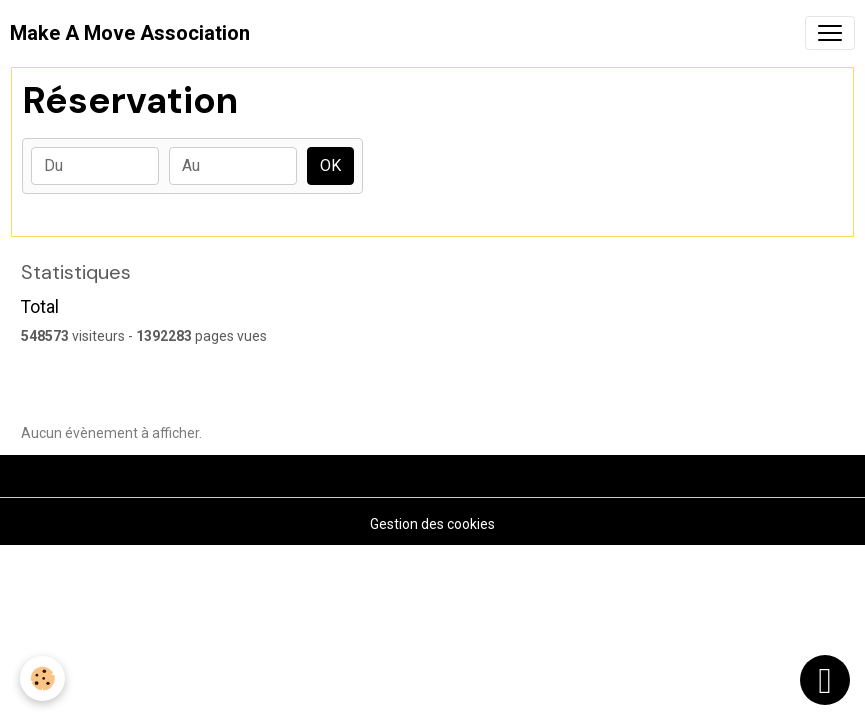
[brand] (130, 33)
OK (330, 165)
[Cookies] (42, 678)
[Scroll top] (825, 680)
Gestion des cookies (432, 524)
